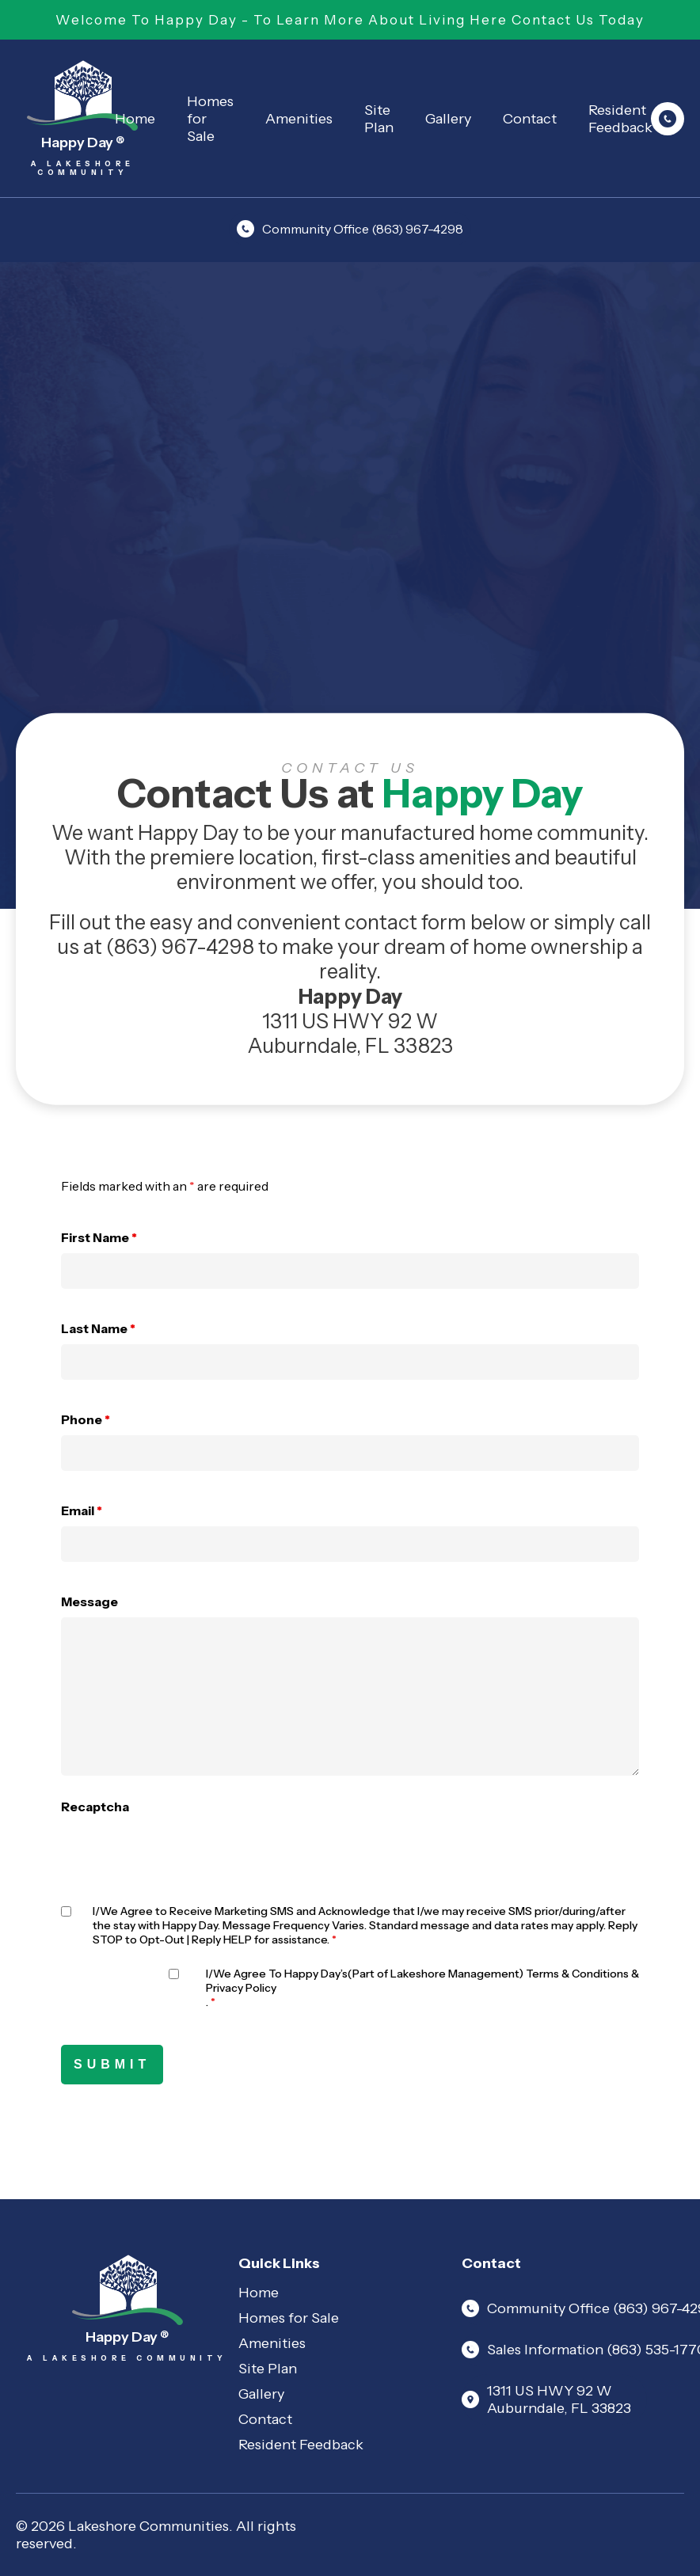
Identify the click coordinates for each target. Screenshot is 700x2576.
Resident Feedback (300, 2444)
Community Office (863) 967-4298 (350, 228)
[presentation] (181, 1853)
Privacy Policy (241, 1988)
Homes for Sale (210, 119)
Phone (85, 1419)
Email (81, 1510)
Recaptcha (95, 1806)
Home (135, 118)
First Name (99, 1237)
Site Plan (379, 118)
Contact (530, 118)
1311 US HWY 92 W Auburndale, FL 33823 (546, 2399)
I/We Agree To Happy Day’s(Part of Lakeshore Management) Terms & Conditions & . (422, 1987)
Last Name (98, 1328)
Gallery (448, 118)
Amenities (299, 118)
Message (89, 1601)
